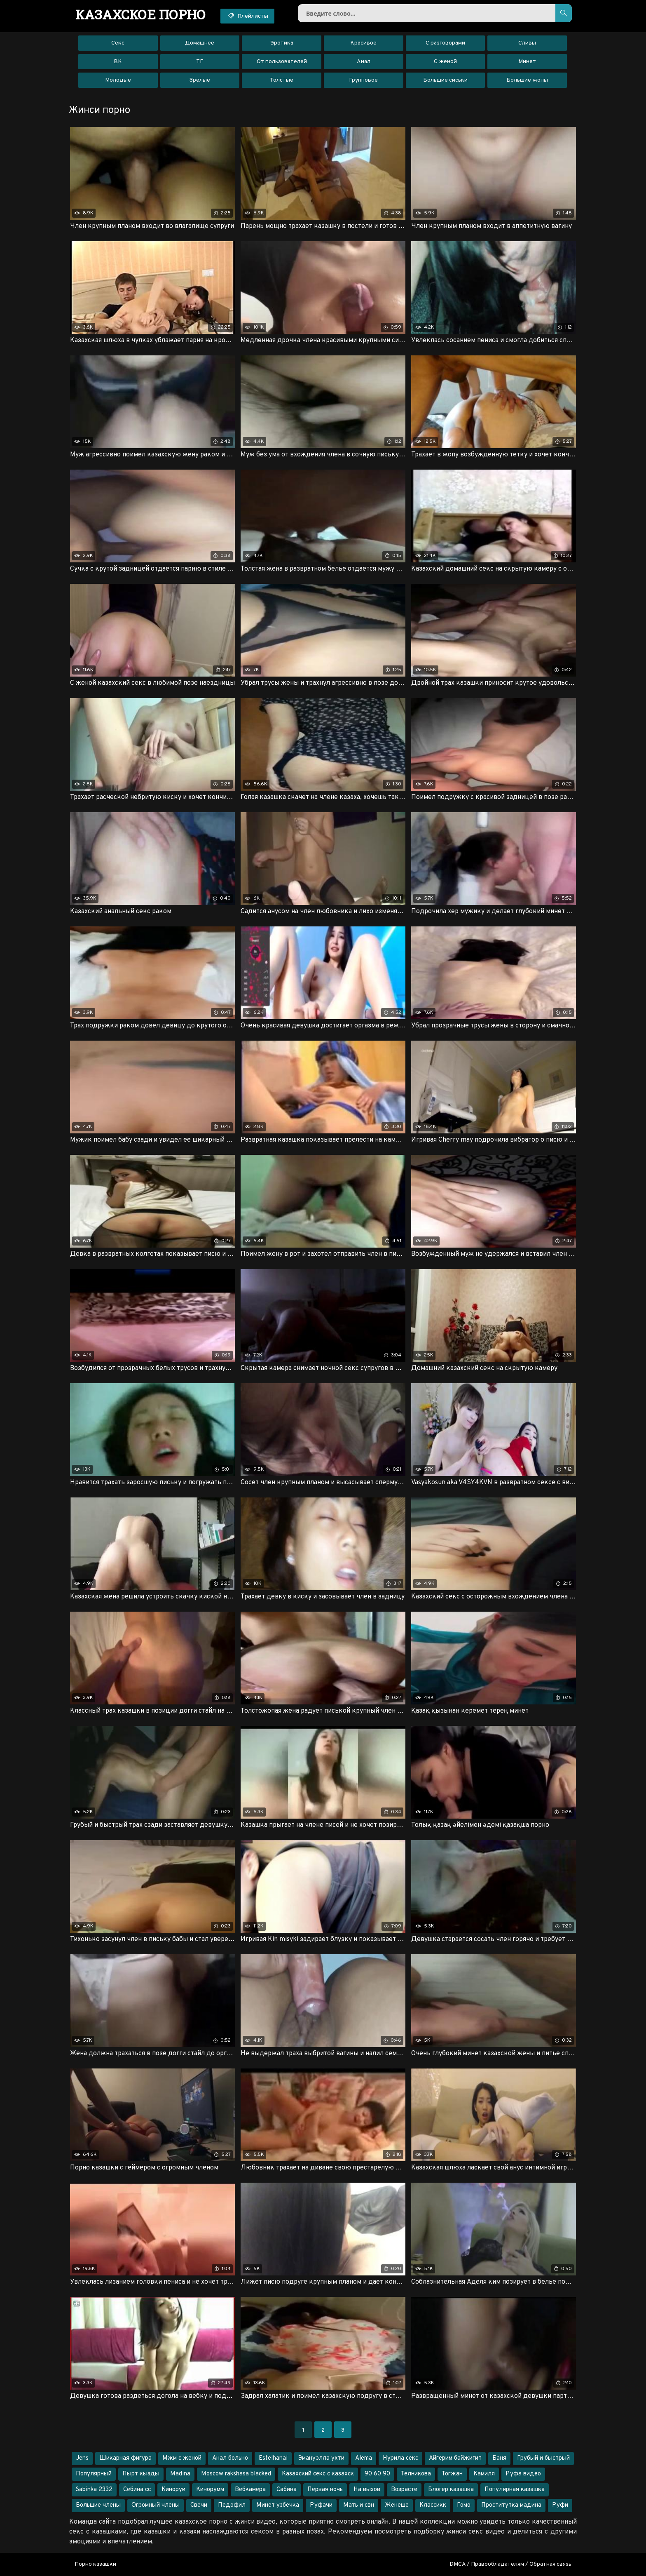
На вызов (366, 2490)
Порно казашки (95, 2564)
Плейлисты (247, 16)
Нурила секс (400, 2458)
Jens (82, 2458)
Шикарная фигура (125, 2458)
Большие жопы (527, 80)
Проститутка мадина (511, 2505)
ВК (118, 61)
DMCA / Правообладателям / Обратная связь (510, 2564)
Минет (527, 61)
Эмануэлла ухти (321, 2458)
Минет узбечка (277, 2505)
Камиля (484, 2474)
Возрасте (404, 2490)
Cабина (286, 2490)
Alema (363, 2458)
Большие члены (98, 2505)
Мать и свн (358, 2505)
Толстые (281, 80)
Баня (499, 2458)
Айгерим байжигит (455, 2458)
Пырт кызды (140, 2474)
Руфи (560, 2505)
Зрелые (199, 80)
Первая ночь (325, 2490)
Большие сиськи (445, 80)
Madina (180, 2474)
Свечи (198, 2505)
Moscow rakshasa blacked (236, 2474)
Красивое (363, 43)
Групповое (363, 80)
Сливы (527, 43)
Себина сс (137, 2490)
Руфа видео (523, 2474)
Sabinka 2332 (94, 2490)
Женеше (397, 2505)
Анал (363, 61)
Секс (117, 43)
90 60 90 (377, 2474)
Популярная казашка (515, 2490)
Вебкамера (250, 2490)
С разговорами (445, 43)
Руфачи (321, 2505)
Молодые (118, 80)
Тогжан (452, 2474)
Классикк (432, 2505)
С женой (445, 61)
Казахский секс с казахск (318, 2474)
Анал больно (230, 2458)
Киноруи (173, 2490)
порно (140, 14)
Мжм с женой (181, 2458)
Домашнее (199, 43)
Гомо (463, 2505)
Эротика (281, 43)
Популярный (94, 2474)
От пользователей (282, 61)
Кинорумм (210, 2490)
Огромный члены (155, 2505)
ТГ (199, 61)
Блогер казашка (451, 2490)
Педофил (232, 2505)
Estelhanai (273, 2458)
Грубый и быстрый (543, 2458)
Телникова (416, 2474)
